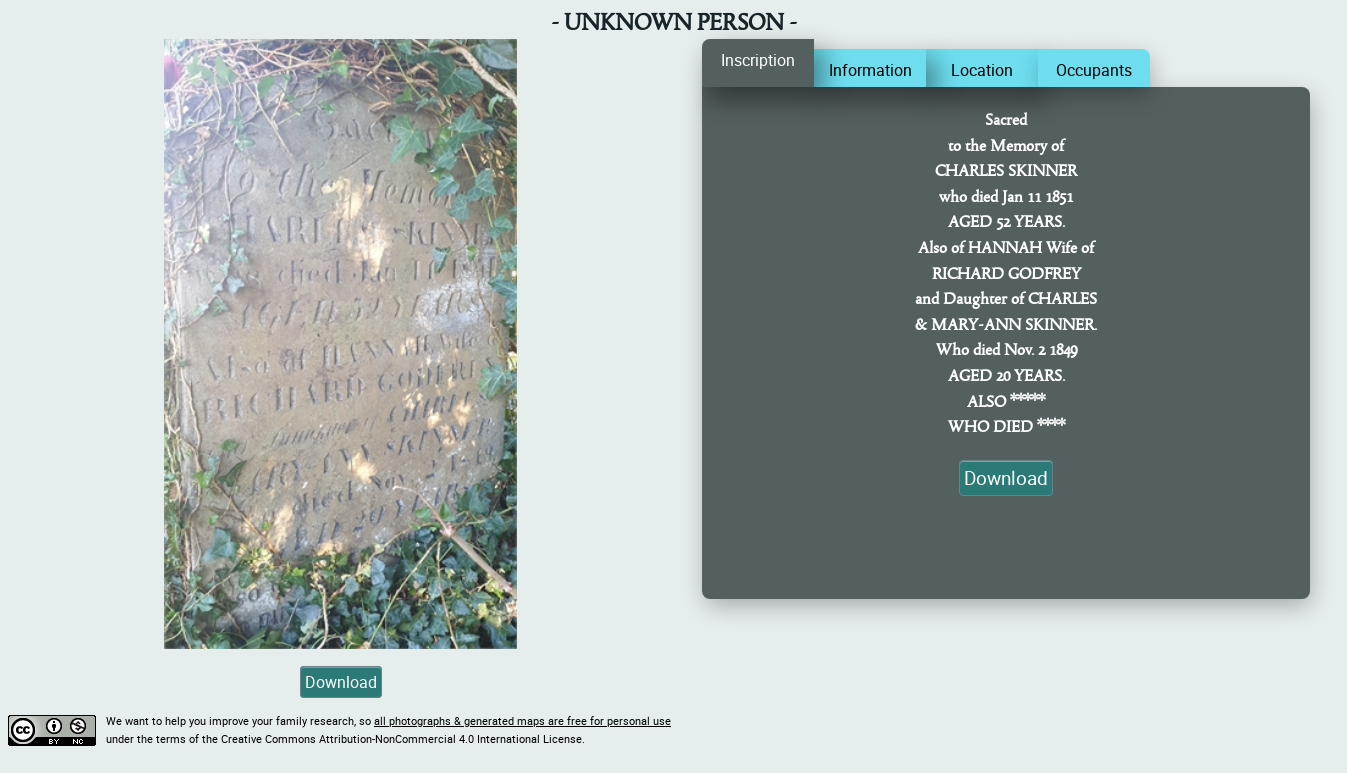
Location (982, 70)
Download (341, 682)
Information (870, 70)
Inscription (758, 60)
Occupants (1094, 70)
